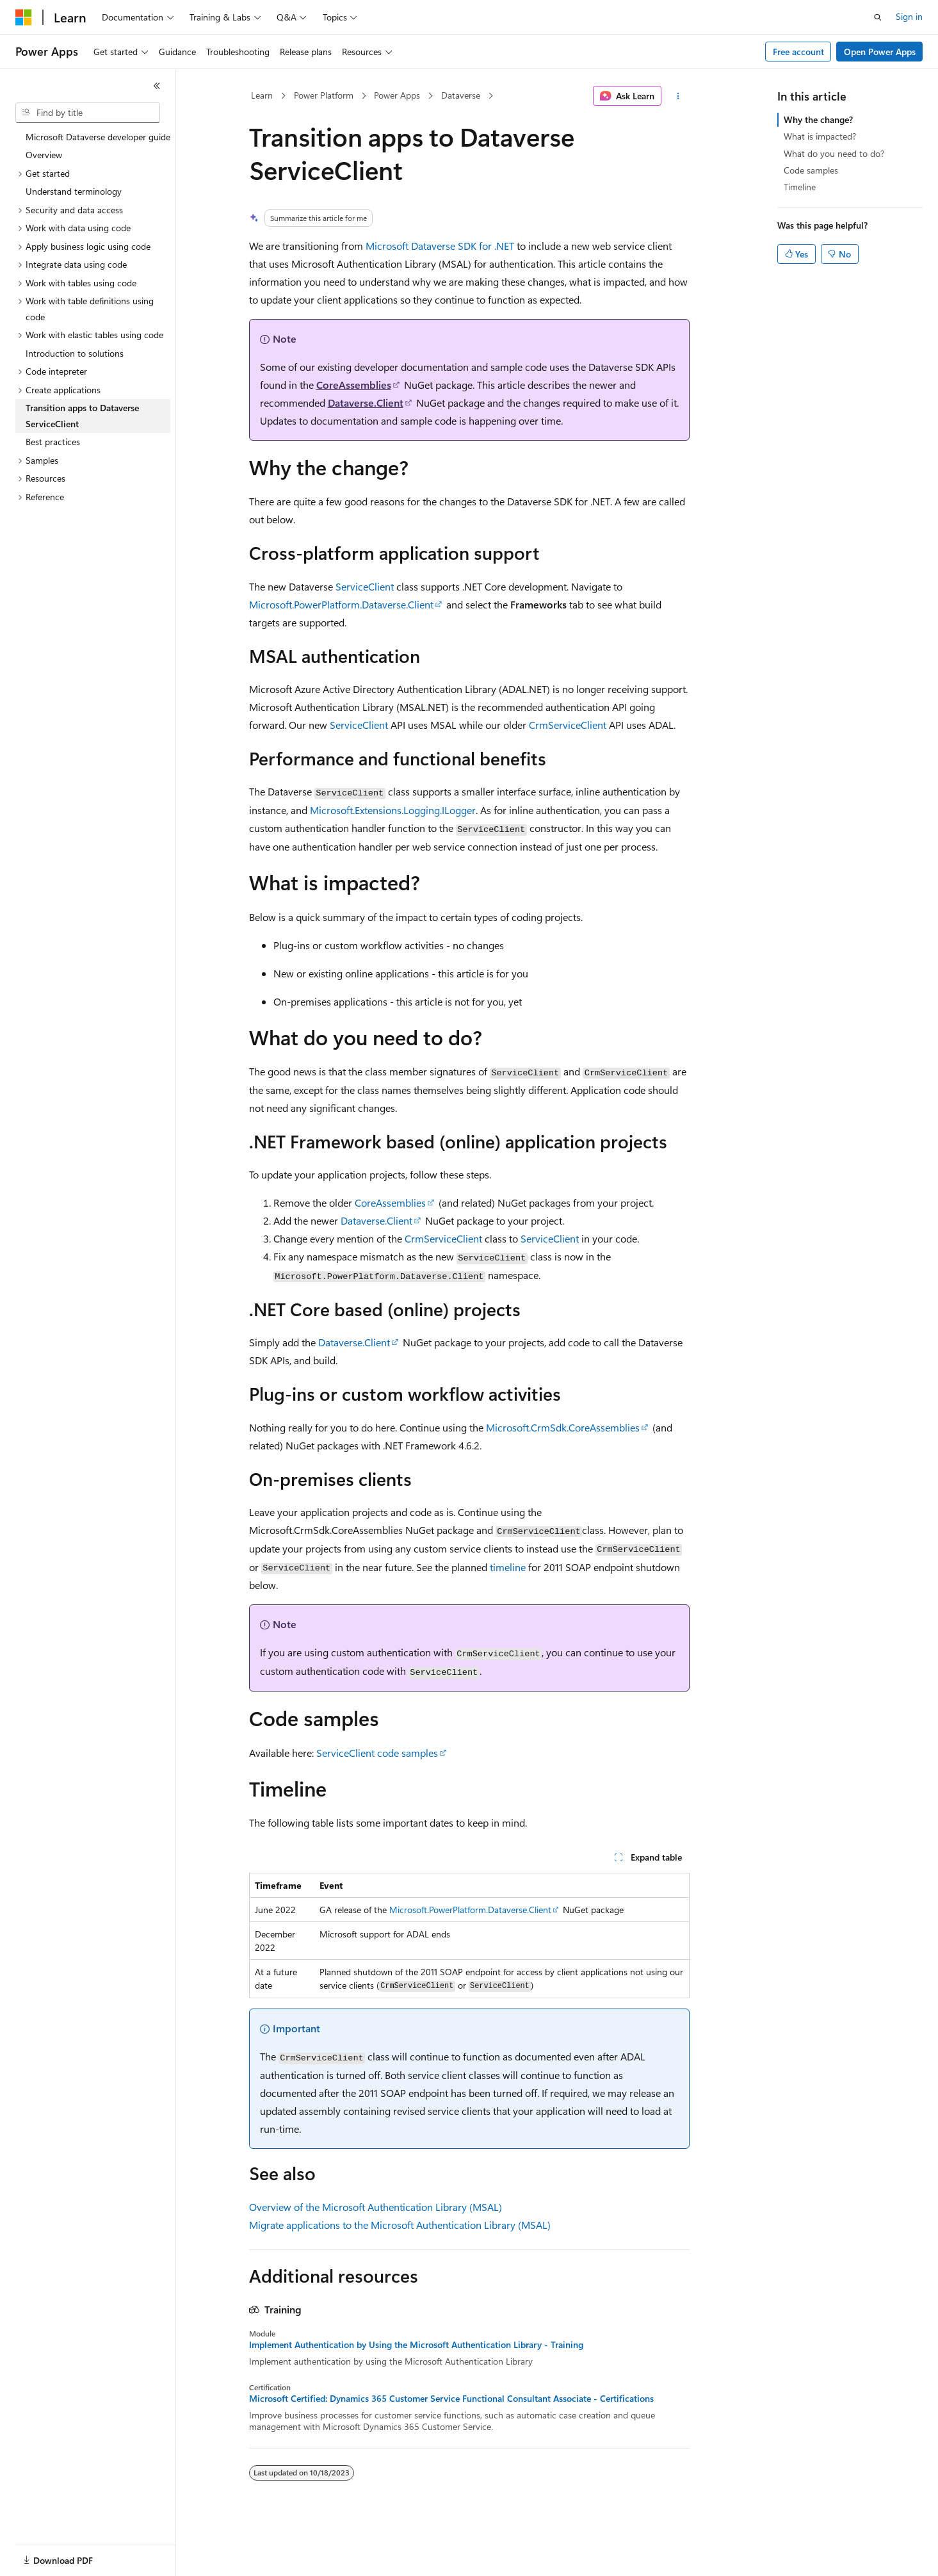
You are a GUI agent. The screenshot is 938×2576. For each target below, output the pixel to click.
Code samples (811, 170)
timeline (508, 1567)
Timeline (800, 187)
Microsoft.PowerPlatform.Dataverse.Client (341, 604)
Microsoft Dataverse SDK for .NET (440, 245)
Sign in (909, 16)
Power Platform (323, 95)
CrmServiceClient (567, 724)
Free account (798, 51)
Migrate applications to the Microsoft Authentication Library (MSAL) (400, 2224)
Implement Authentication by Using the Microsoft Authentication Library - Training (416, 2345)
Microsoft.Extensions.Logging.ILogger (393, 810)
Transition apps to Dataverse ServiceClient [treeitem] (82, 416)
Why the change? (818, 119)
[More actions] (678, 96)
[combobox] (87, 112)
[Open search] (878, 17)
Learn (262, 95)
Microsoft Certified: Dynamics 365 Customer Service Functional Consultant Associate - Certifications (451, 2398)
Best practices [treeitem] (53, 442)
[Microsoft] (23, 17)
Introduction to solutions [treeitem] (75, 353)
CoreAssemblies (353, 384)
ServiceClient (365, 586)
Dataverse (460, 95)
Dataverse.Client (365, 402)
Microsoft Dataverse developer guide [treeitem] (98, 137)
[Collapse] (156, 85)
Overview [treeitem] (44, 155)
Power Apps (397, 95)
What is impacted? (820, 136)
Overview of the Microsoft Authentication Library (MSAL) (375, 2206)
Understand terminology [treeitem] (74, 191)
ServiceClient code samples (377, 1752)
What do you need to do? (834, 153)
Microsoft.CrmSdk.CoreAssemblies (563, 1427)
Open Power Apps (880, 51)
